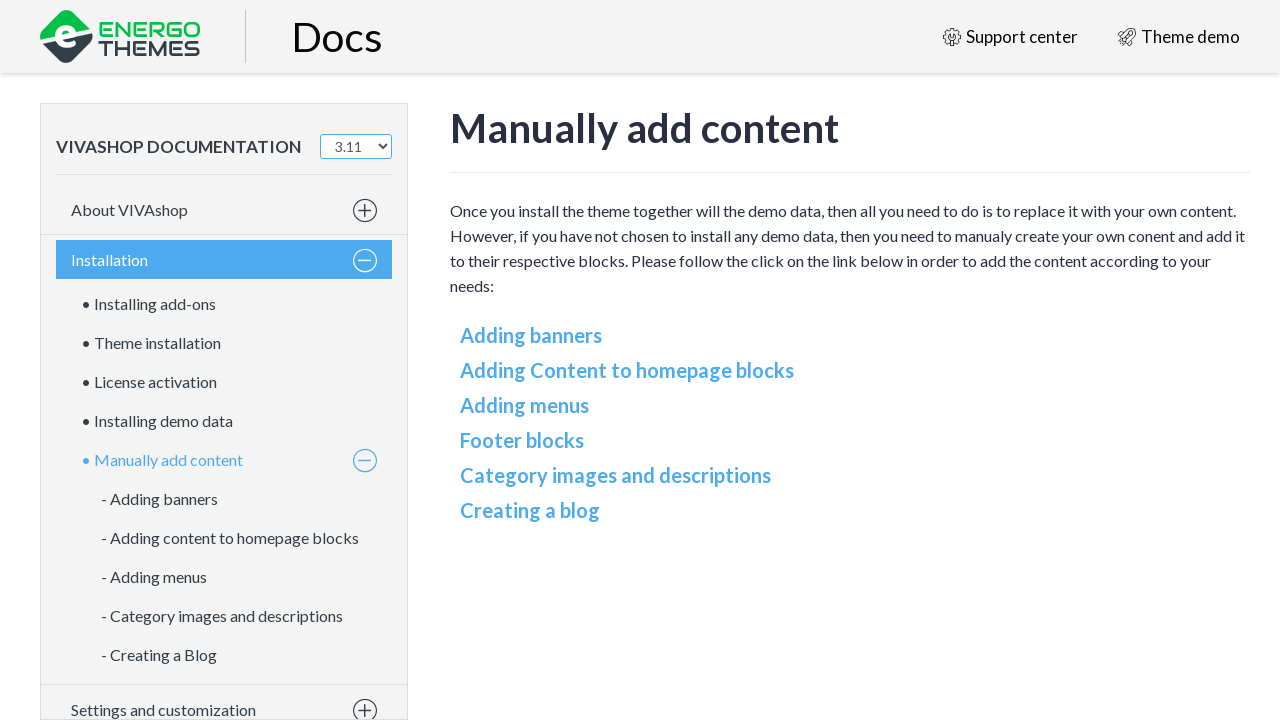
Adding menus (524, 405)
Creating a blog (530, 510)
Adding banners (531, 335)
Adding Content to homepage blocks (627, 370)
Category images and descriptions (615, 475)
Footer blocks (522, 440)
